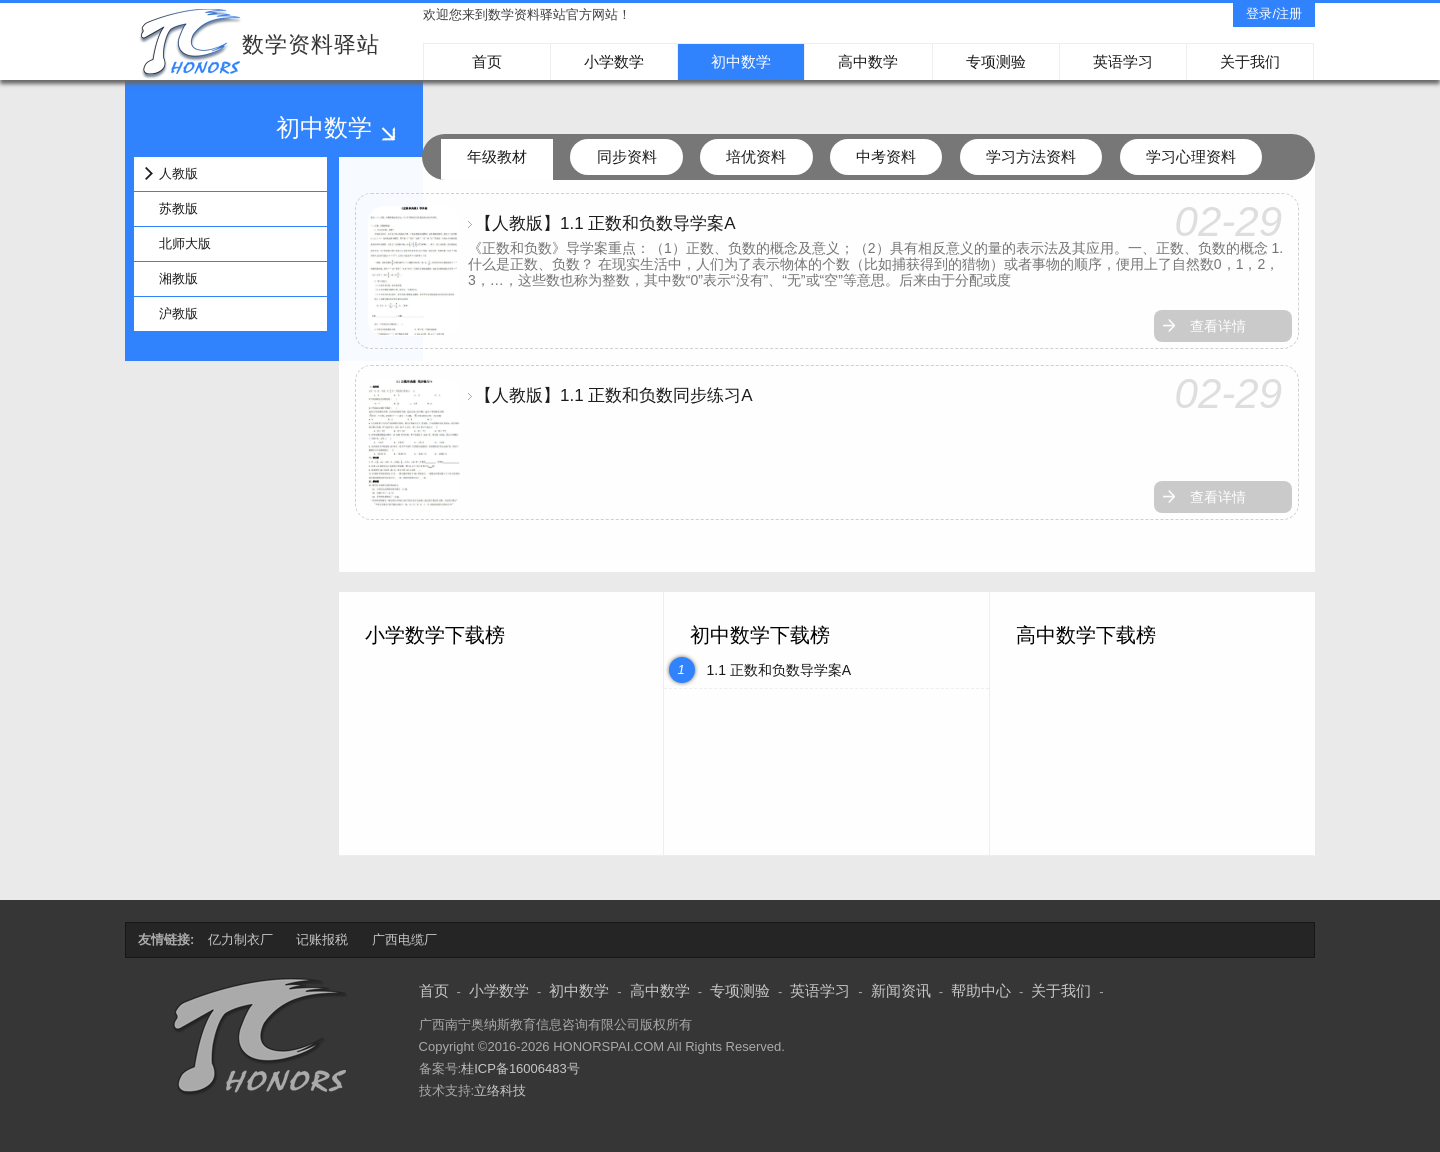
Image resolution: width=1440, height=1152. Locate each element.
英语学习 (1123, 61)
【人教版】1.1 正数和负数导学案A (605, 223)
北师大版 (185, 243)
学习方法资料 (1031, 156)
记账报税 (322, 939)
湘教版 (178, 278)
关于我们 (1250, 61)
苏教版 (178, 208)
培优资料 (756, 156)
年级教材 (497, 156)
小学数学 (614, 61)
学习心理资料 (1191, 156)
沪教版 (178, 313)
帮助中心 (981, 990)
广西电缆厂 (404, 939)
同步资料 (627, 156)
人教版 (178, 173)
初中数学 (741, 61)
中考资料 (886, 156)
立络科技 (500, 1090)
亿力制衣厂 (240, 939)
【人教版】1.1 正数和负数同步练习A (614, 395)
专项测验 (996, 61)
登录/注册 (1274, 13)
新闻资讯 (901, 990)
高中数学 (868, 61)
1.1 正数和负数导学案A (778, 670)
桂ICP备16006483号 (520, 1068)
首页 (487, 61)
